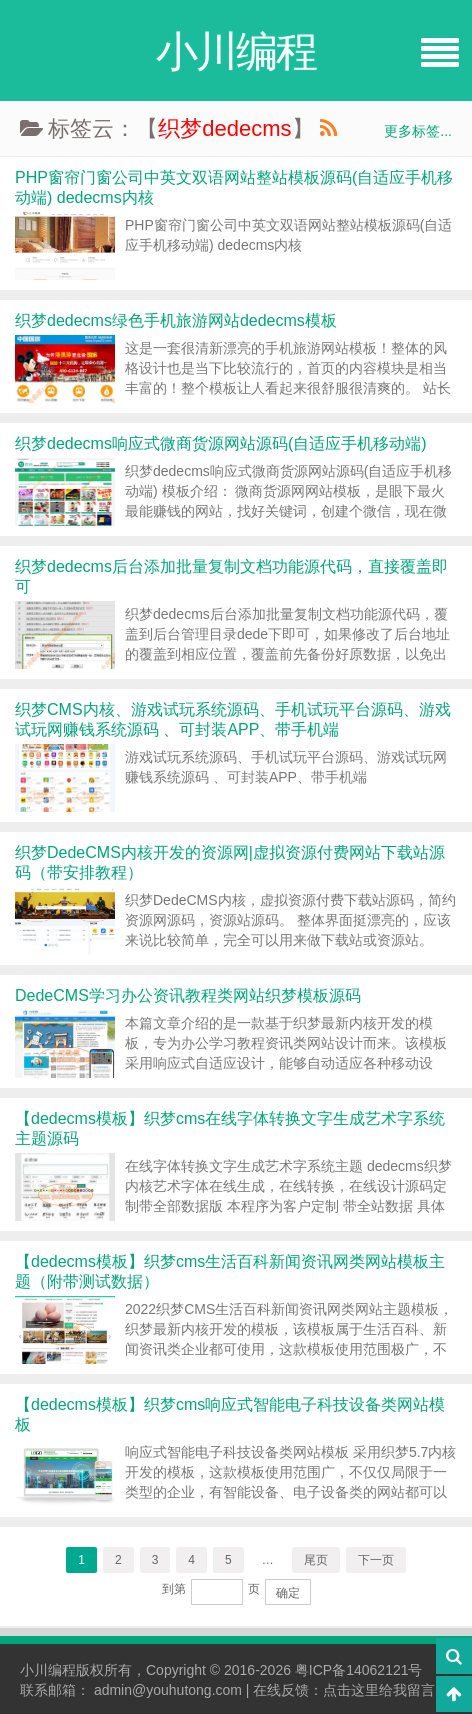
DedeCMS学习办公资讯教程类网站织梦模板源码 (188, 995)
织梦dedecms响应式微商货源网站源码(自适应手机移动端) (221, 443)
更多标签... (418, 131)
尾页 (316, 1560)
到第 (174, 1589)
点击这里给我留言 (379, 1690)
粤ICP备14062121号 (359, 1670)
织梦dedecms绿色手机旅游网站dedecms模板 (176, 320)
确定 (288, 1593)
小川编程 (48, 1670)
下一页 (376, 1560)
